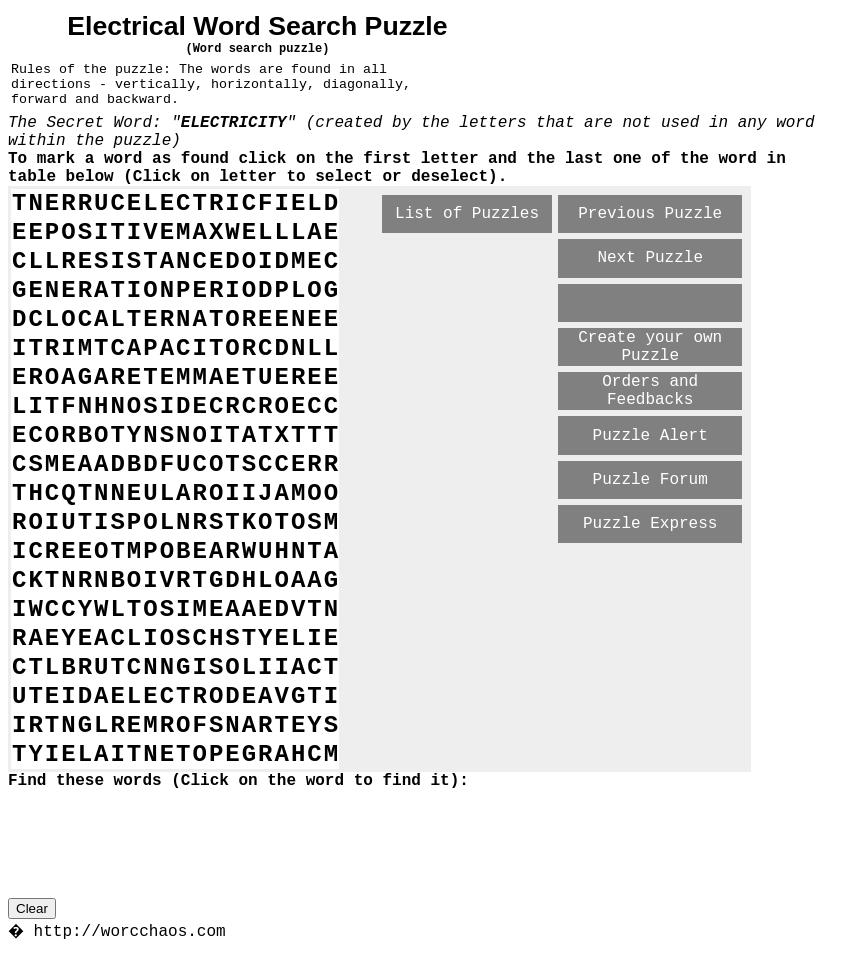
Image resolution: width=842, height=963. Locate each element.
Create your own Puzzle (650, 347)
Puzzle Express (650, 524)
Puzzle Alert (650, 436)
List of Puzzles (467, 214)
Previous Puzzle (650, 214)
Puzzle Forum (650, 480)
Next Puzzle (650, 258)
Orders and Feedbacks (650, 391)
